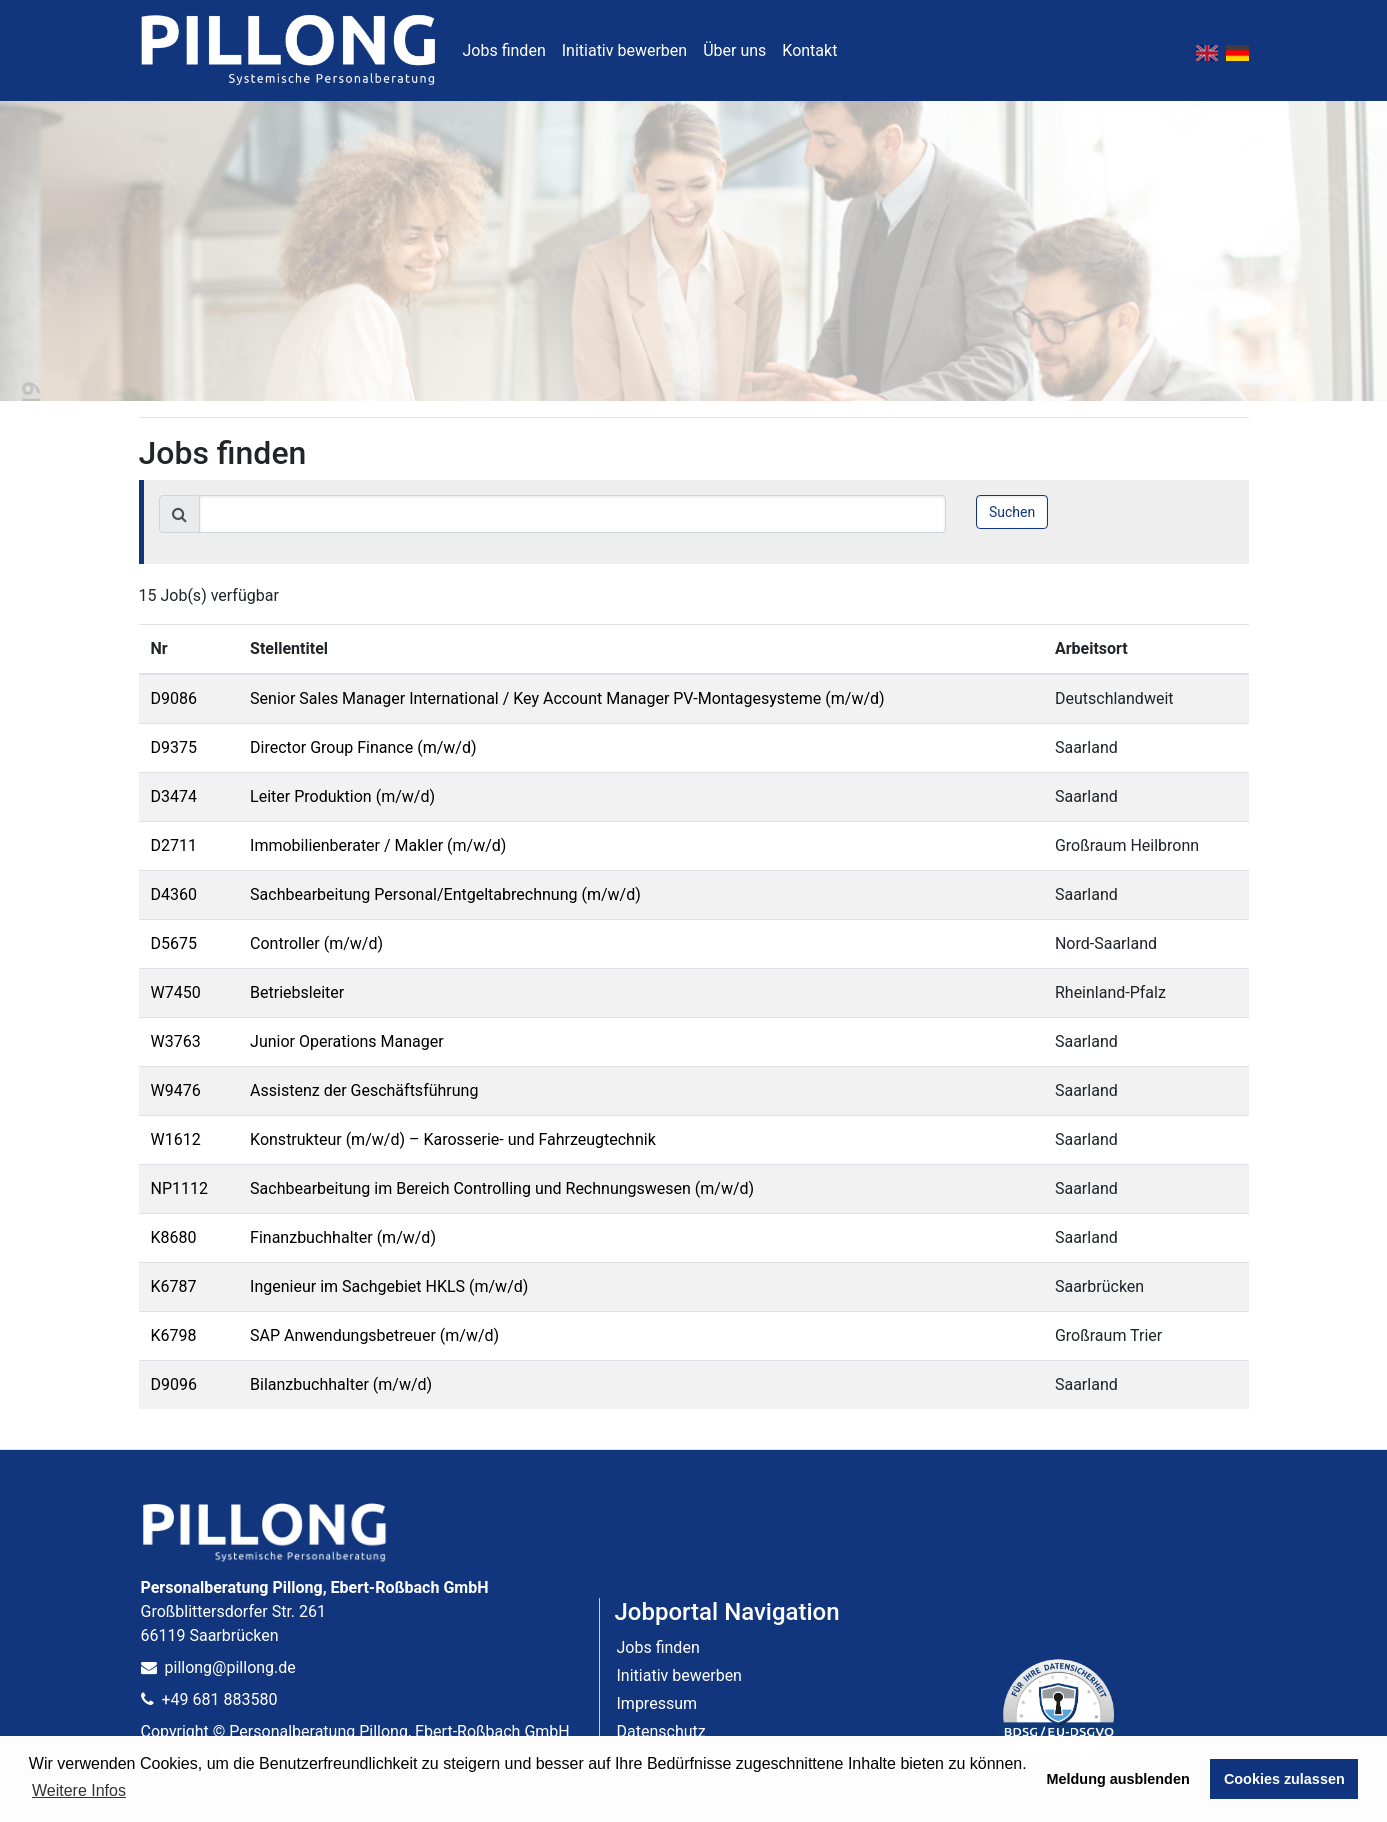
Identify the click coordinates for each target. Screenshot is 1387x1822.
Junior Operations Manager (347, 1041)
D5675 (174, 943)
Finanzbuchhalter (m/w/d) (343, 1237)
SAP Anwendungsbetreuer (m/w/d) (374, 1335)
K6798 (174, 1335)
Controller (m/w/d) (316, 943)
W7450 (176, 992)
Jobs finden (504, 50)
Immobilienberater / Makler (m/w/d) (378, 845)
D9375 (174, 747)
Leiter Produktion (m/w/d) (342, 796)
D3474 (174, 796)
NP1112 (179, 1188)
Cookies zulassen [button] (1284, 1779)
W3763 (176, 1041)
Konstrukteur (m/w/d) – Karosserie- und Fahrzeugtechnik (453, 1139)
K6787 (174, 1286)
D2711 (174, 845)
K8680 (174, 1237)
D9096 (174, 1384)
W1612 (176, 1139)
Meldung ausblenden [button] (1118, 1779)
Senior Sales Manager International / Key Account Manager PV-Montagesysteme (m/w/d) (567, 698)
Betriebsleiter (297, 992)
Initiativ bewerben (624, 50)
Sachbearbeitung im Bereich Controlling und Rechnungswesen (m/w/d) (502, 1188)
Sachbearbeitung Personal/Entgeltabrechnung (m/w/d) (445, 894)
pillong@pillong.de (218, 1667)
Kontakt (809, 50)
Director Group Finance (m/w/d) (363, 747)
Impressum (657, 1703)
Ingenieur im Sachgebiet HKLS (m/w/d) (389, 1286)
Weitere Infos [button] (79, 1790)
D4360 (174, 894)
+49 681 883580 (209, 1699)
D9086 (174, 698)
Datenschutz (661, 1731)
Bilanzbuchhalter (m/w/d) (341, 1384)
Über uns (734, 50)
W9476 (176, 1090)
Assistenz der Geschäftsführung (364, 1090)
